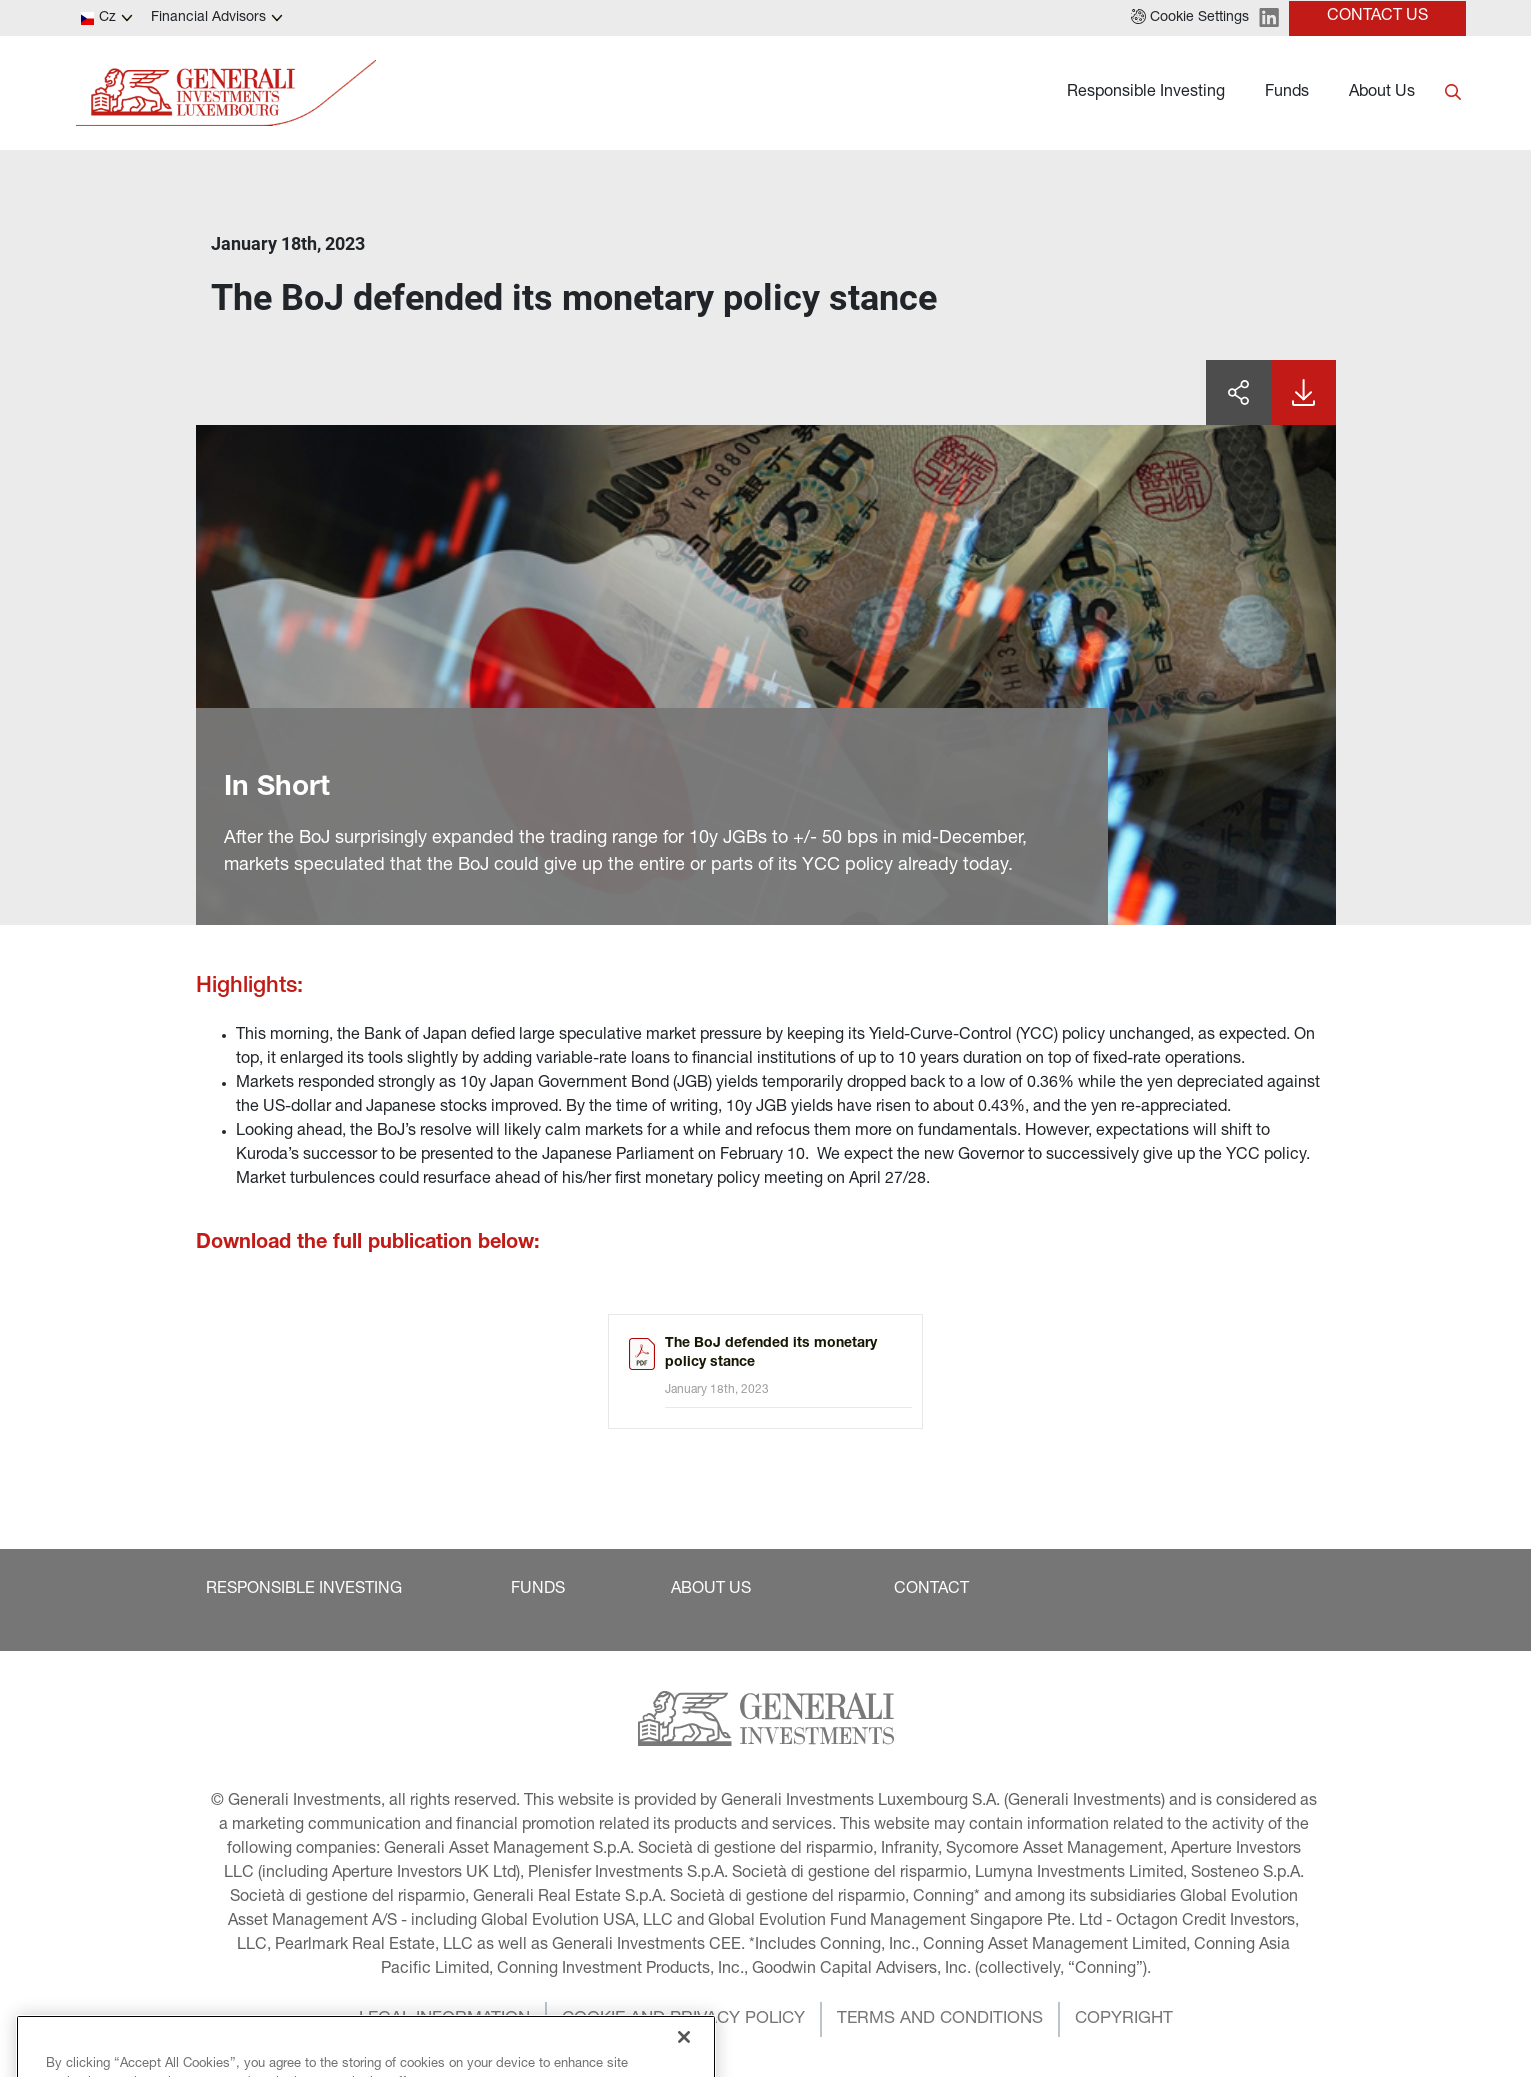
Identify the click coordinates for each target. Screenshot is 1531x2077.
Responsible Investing (1146, 93)
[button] (1190, 18)
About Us (1382, 93)
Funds (1287, 93)
